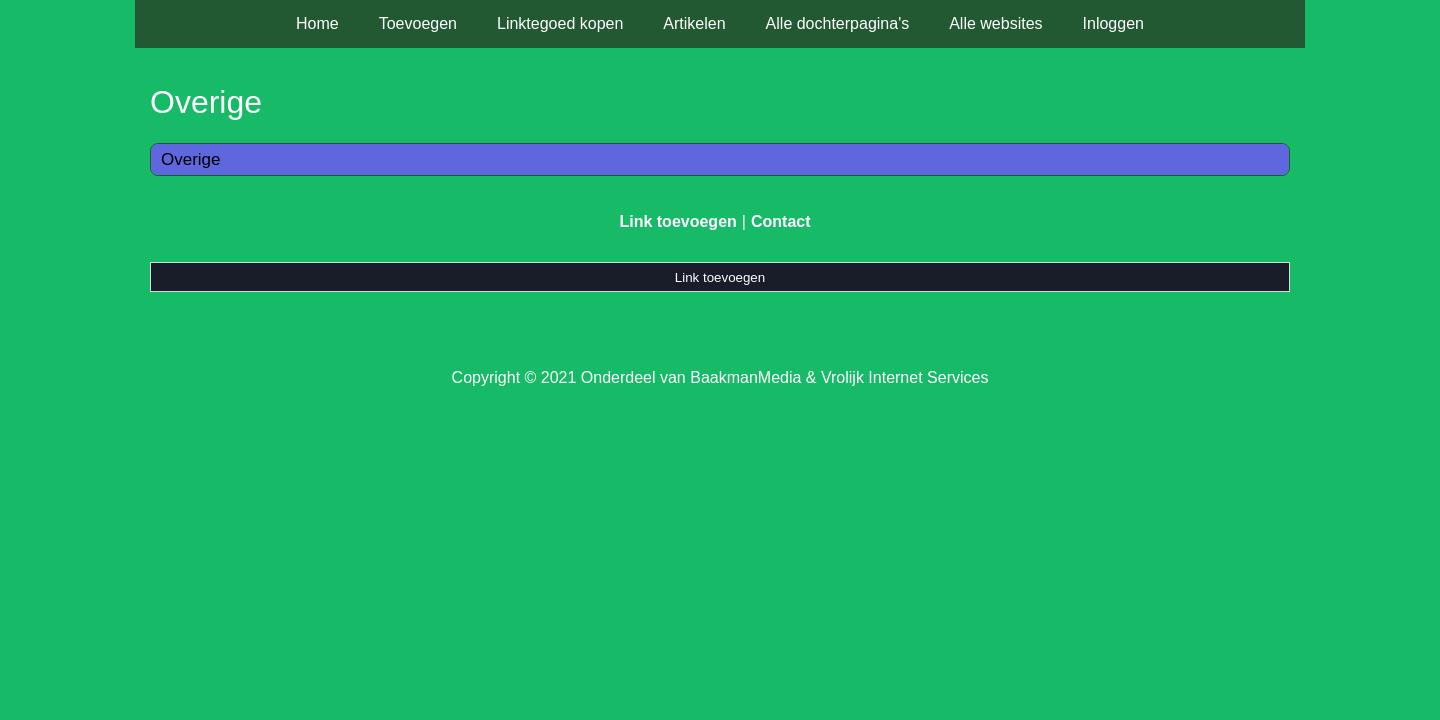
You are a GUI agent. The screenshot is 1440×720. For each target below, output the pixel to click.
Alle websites (995, 23)
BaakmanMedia (745, 377)
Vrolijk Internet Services (904, 377)
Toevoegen (418, 23)
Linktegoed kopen (560, 23)
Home (317, 23)
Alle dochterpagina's (838, 23)
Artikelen (694, 23)
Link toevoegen (677, 221)
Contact (781, 221)
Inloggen (1113, 23)
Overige (191, 159)
